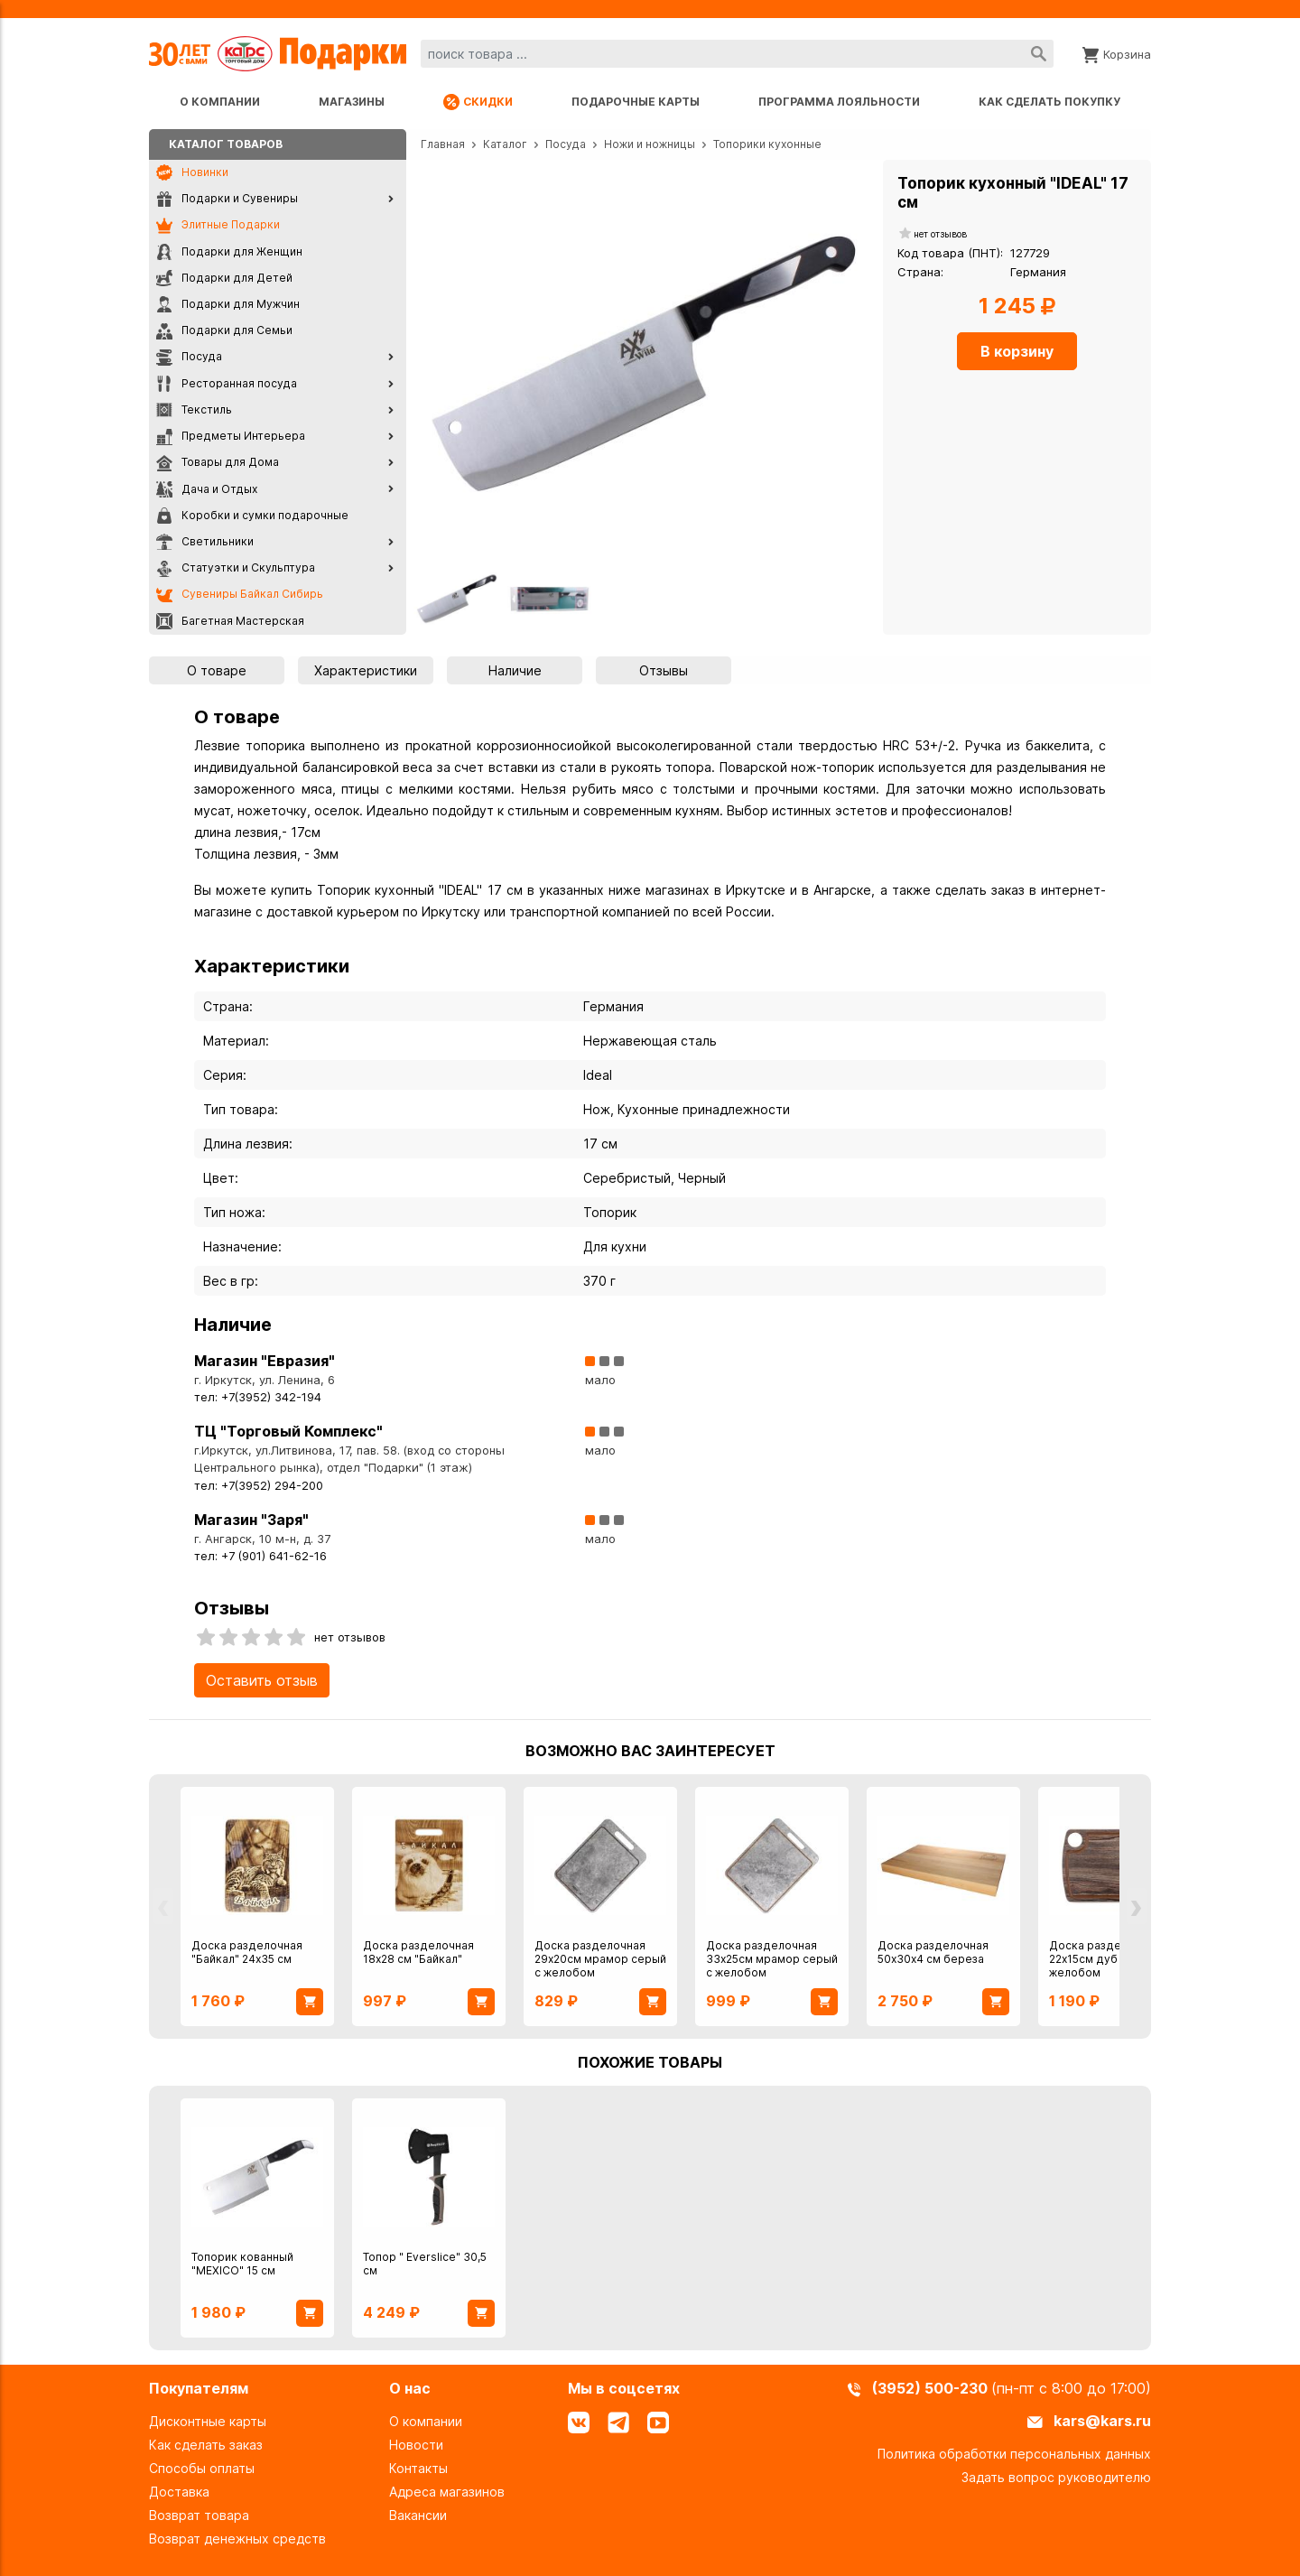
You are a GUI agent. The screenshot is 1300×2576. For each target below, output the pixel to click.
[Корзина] (1116, 53)
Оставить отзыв (262, 1680)
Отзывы (663, 670)
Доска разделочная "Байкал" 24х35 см (246, 1952)
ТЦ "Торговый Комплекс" (288, 1431)
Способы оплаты (202, 2468)
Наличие (515, 670)
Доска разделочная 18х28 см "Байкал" (418, 1952)
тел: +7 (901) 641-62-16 (260, 1556)
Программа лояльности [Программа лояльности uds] (839, 101)
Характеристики (365, 670)
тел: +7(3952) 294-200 (258, 1486)
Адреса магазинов (447, 2491)
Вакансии (418, 2515)
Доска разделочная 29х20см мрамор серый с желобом (600, 1959)
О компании (220, 101)
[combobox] (737, 54)
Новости (416, 2444)
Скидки (478, 102)
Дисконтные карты (207, 2421)
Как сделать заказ (206, 2444)
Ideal (597, 1075)
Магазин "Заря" (251, 1520)
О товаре (216, 670)
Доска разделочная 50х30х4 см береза (933, 1952)
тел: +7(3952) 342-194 (257, 1397)
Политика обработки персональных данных (1014, 2453)
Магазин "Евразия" (264, 1361)
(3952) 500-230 (931, 2388)
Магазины (352, 101)
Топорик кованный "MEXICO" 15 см (242, 2263)
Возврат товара (199, 2515)
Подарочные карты (635, 101)
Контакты (418, 2468)
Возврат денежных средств (237, 2538)
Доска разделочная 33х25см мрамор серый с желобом (772, 1959)
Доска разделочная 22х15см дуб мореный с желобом (1114, 1959)
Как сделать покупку (1049, 101)
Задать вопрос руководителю (1056, 2477)
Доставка (179, 2491)
